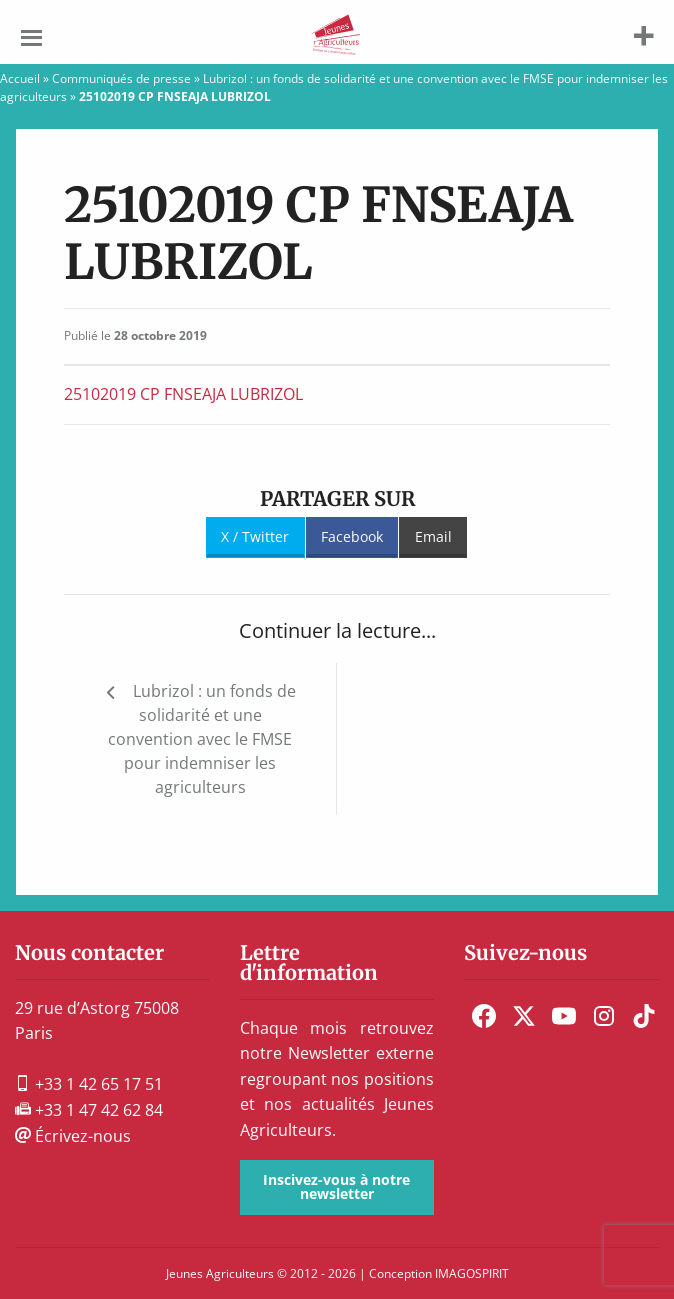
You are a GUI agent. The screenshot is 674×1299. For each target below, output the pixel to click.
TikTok (644, 1016)
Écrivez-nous (73, 1136)
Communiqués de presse (121, 78)
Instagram (604, 1016)
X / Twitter (255, 536)
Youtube (564, 1016)
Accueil (20, 78)
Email (433, 536)
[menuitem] (484, 1016)
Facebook (352, 536)
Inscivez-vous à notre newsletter (336, 1186)
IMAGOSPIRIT (472, 1273)
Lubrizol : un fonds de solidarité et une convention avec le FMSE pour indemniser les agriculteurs (202, 739)
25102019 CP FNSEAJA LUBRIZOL (183, 394)
